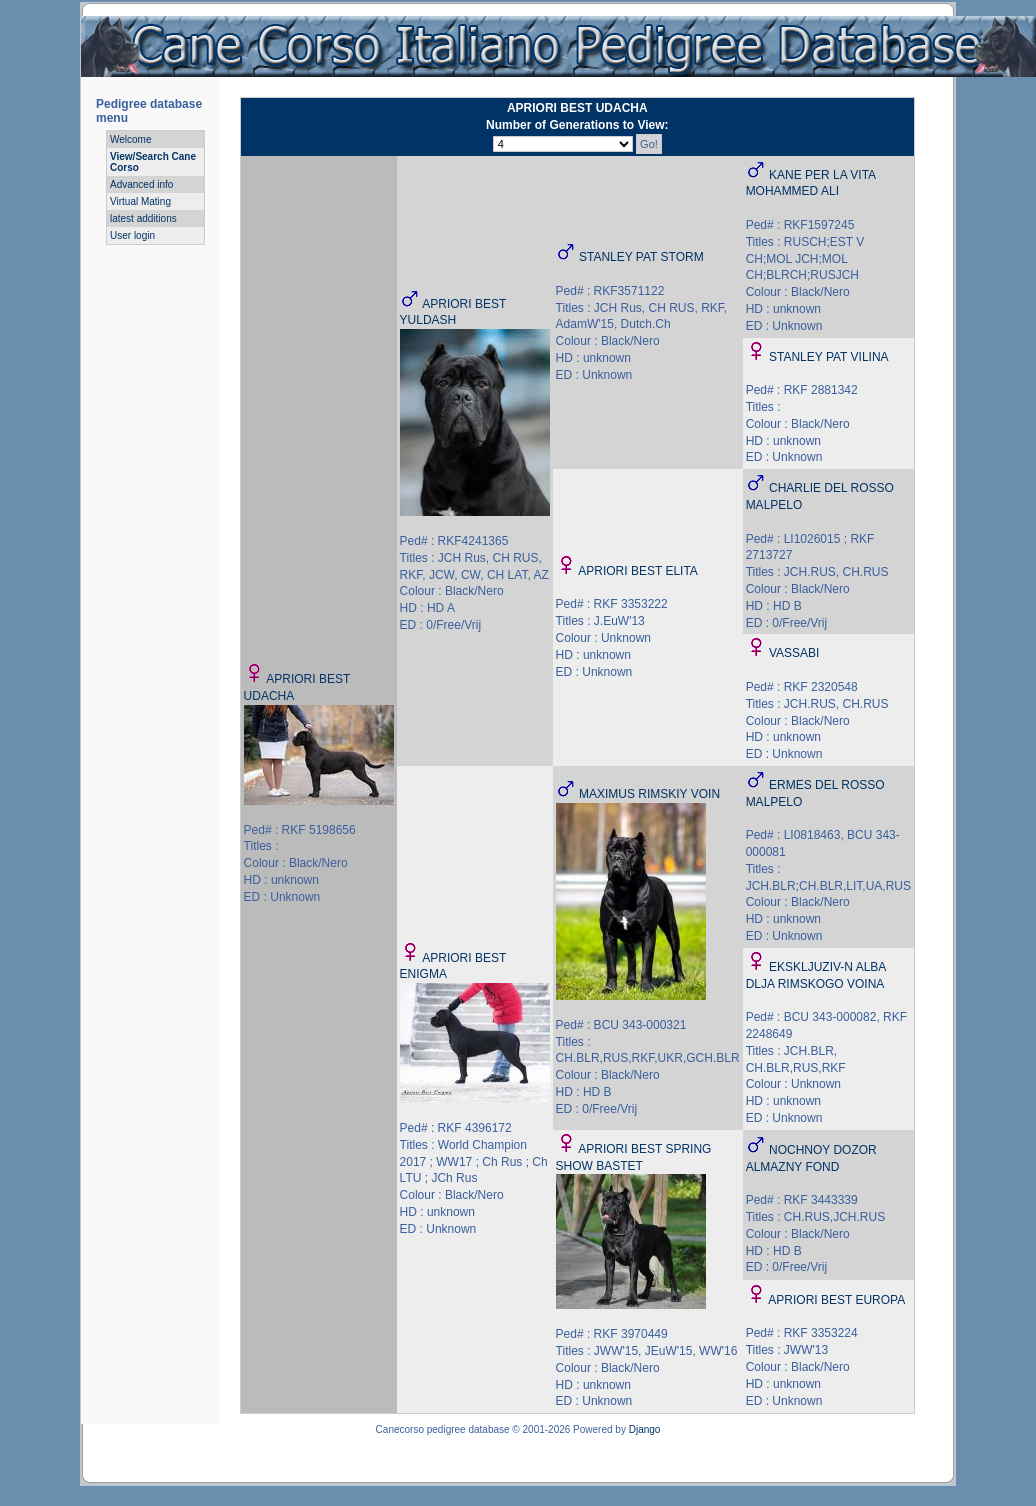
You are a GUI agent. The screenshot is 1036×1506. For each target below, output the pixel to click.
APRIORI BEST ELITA (638, 571)
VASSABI (794, 653)
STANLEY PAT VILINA (829, 357)
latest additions (143, 218)
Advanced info (141, 184)
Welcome (131, 139)
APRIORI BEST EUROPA (836, 1300)
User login (132, 235)
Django (645, 1429)
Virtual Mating (140, 201)
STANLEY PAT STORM (641, 257)
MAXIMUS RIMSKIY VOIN (649, 794)
